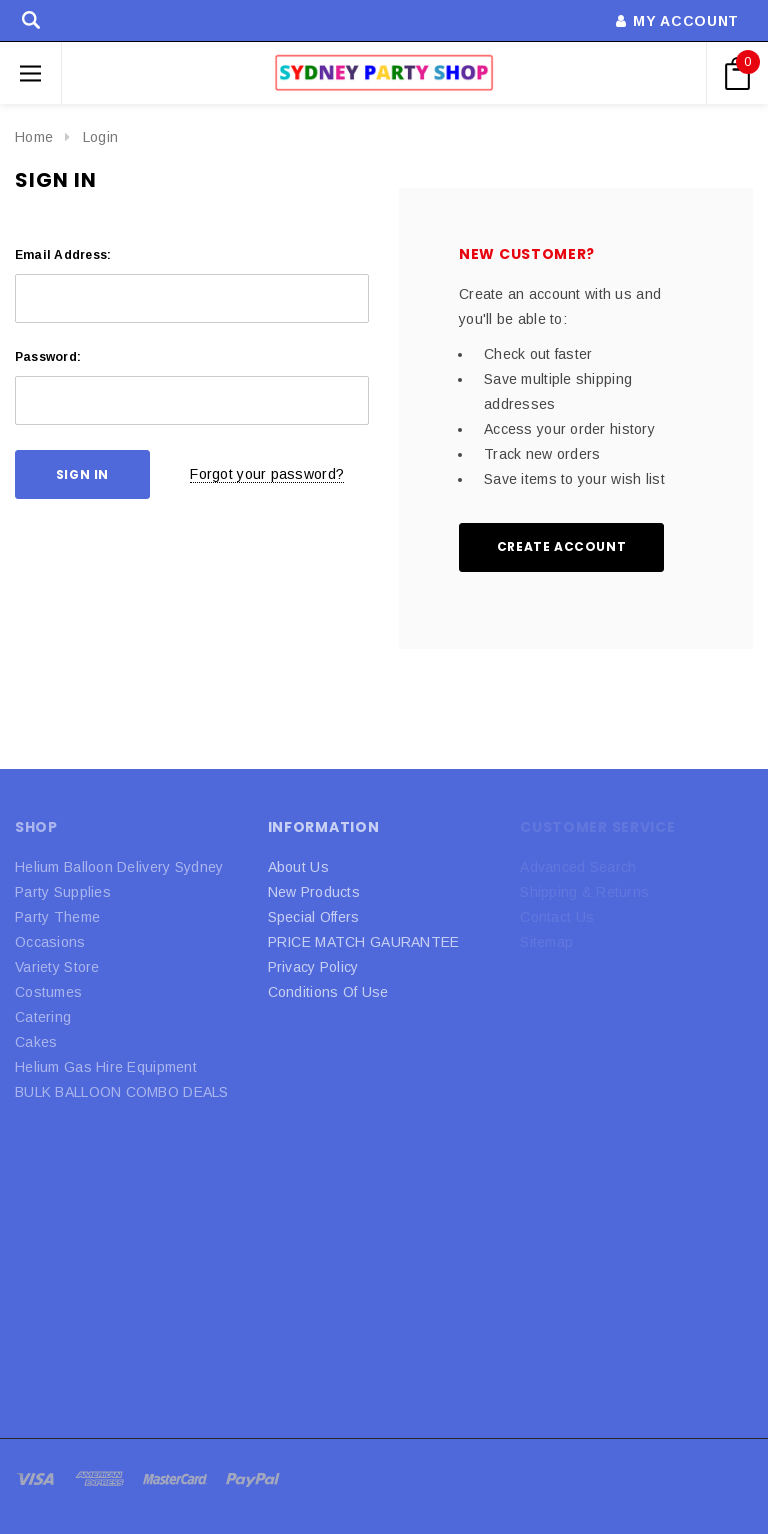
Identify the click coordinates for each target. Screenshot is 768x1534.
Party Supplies (63, 892)
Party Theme (57, 917)
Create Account (561, 546)
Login (100, 137)
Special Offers (314, 917)
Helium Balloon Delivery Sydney (119, 867)
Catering (43, 1017)
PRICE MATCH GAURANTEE (364, 942)
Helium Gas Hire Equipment (106, 1067)
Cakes (36, 1042)
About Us (298, 867)
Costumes (48, 992)
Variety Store (57, 967)
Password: (48, 357)
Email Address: (63, 255)
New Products (314, 892)
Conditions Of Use (328, 992)
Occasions (50, 942)
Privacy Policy (313, 967)
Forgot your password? (267, 474)
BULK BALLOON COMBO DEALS (122, 1092)
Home (34, 137)
